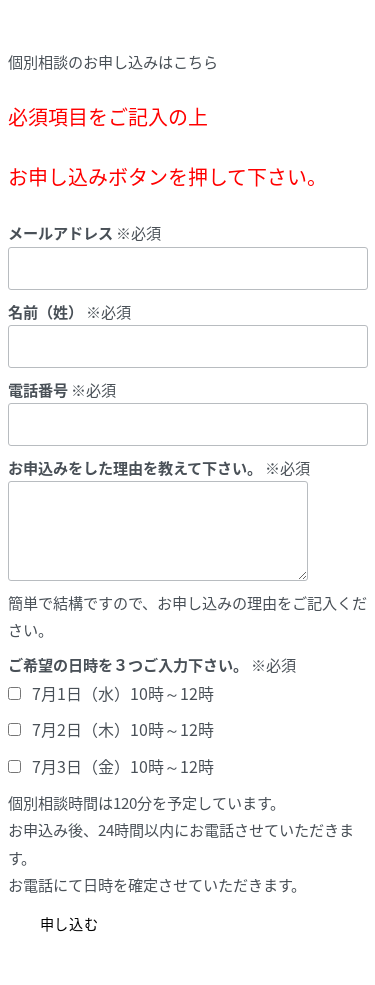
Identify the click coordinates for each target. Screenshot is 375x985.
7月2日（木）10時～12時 (123, 729)
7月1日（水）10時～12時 (123, 693)
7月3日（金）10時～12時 (123, 766)
